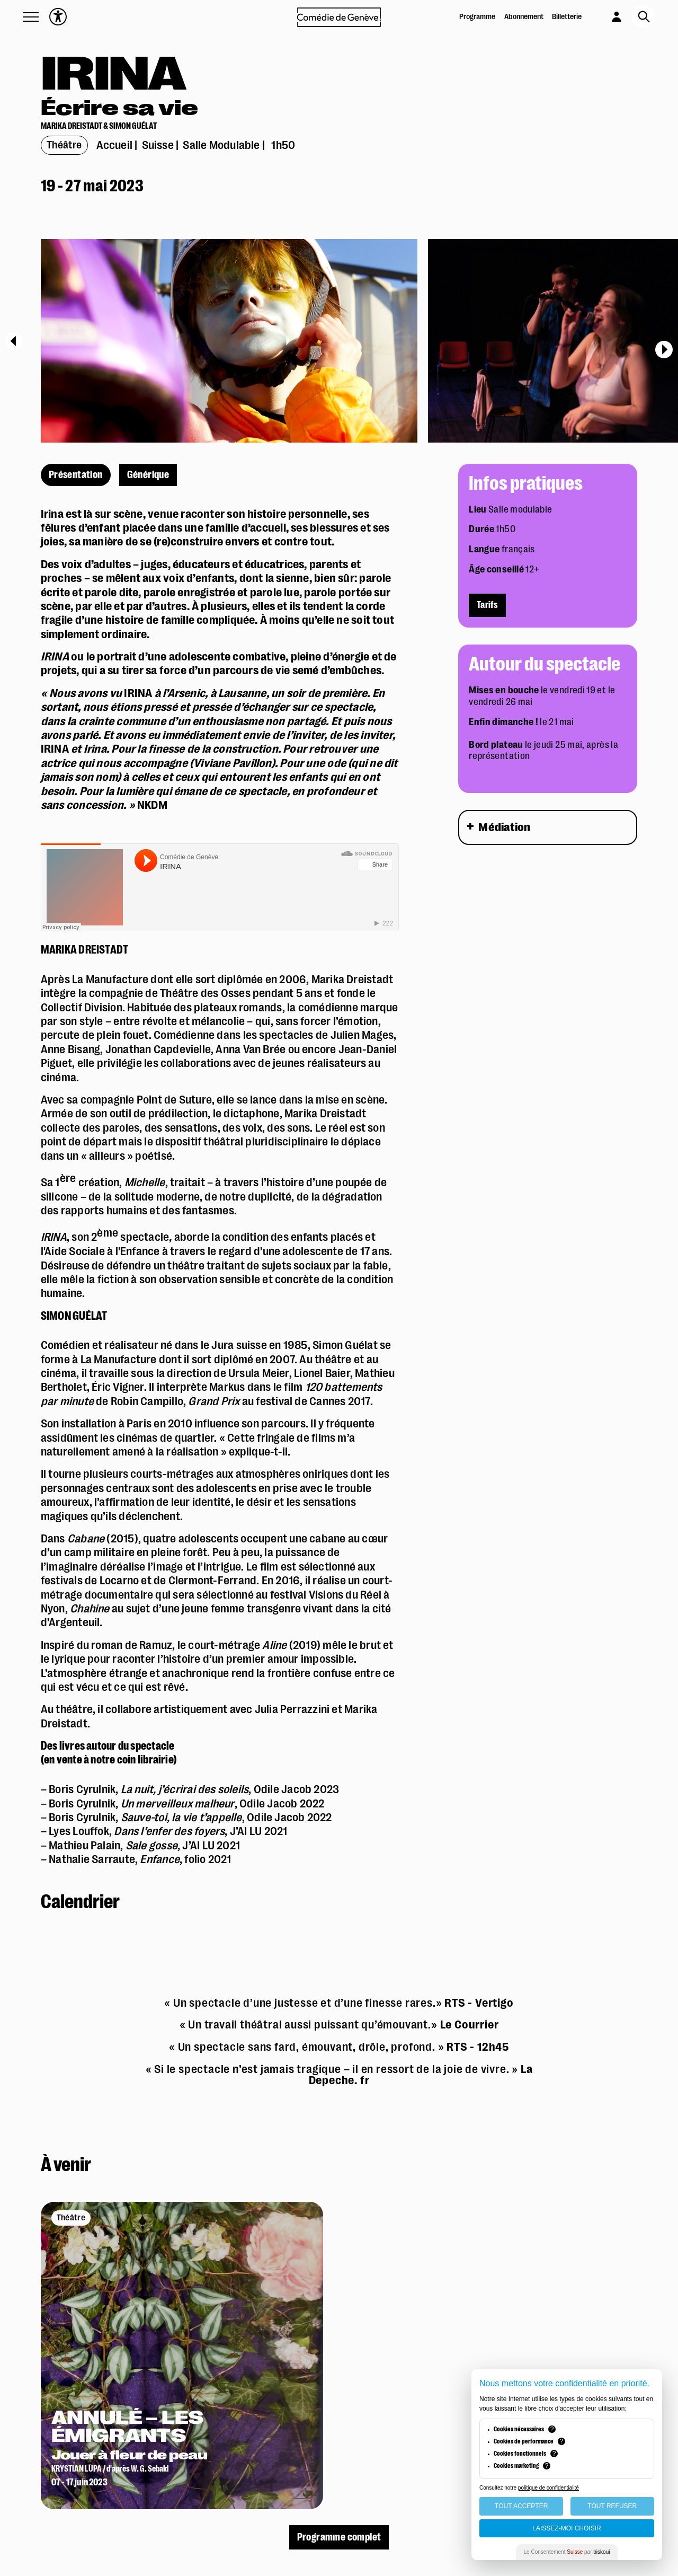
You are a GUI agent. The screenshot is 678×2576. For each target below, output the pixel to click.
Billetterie (567, 16)
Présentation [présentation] (76, 475)
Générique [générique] (148, 475)
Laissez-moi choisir (566, 2528)
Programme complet (339, 2537)
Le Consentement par (567, 2552)
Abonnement (523, 16)
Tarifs (487, 605)
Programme (477, 16)
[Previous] (14, 340)
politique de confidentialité (548, 2488)
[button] (31, 17)
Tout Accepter (521, 2506)
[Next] (664, 349)
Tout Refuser (612, 2506)
